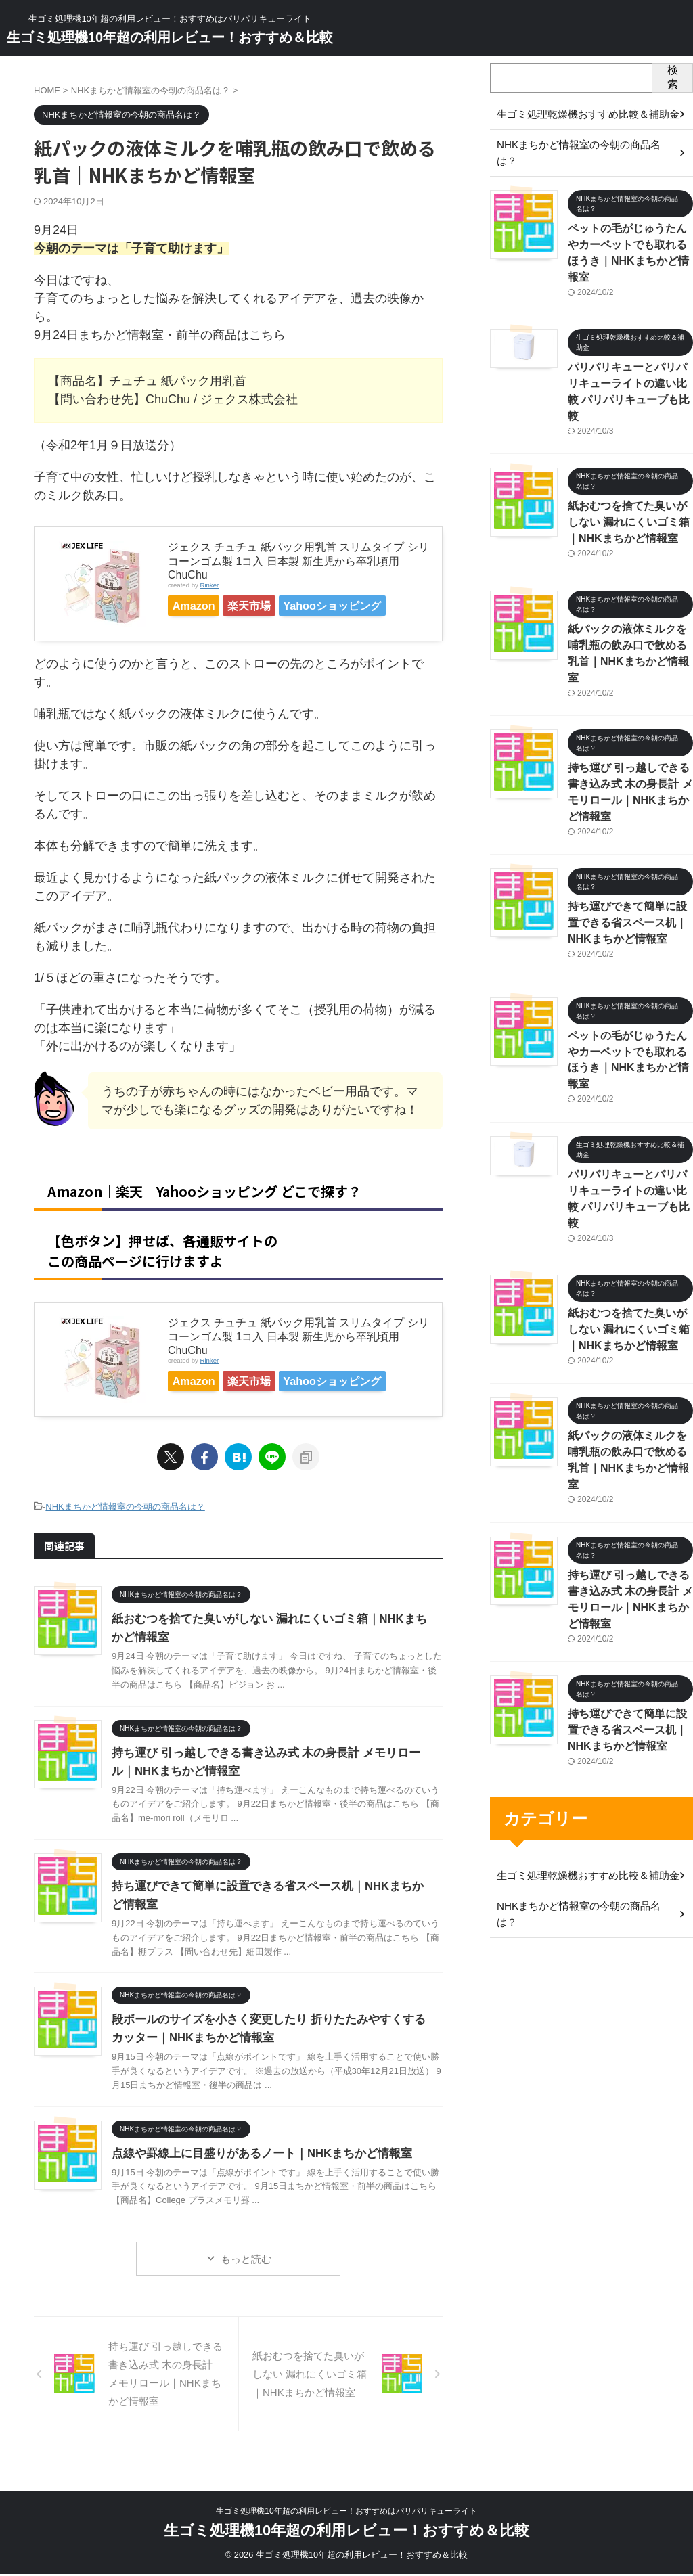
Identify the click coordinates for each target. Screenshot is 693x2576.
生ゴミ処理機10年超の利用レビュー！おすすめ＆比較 (170, 37)
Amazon (201, 606)
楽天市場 (272, 606)
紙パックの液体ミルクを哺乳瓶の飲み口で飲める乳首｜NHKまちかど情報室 (629, 586)
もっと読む (246, 2288)
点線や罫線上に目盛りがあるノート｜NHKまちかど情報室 (253, 2182)
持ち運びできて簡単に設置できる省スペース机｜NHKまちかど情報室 (630, 825)
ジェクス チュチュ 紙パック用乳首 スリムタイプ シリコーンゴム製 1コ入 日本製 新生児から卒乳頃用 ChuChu (298, 561)
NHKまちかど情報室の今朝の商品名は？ (124, 1537)
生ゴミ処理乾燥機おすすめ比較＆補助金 (582, 1694)
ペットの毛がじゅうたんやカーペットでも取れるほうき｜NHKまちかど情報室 (629, 227)
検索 (672, 77)
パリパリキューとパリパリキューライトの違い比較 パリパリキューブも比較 (629, 346)
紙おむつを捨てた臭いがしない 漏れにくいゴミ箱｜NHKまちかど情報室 (629, 466)
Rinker (209, 585)
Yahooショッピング (229, 629)
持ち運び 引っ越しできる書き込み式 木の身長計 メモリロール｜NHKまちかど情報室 (630, 705)
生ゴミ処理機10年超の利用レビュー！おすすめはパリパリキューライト (346, 2513)
